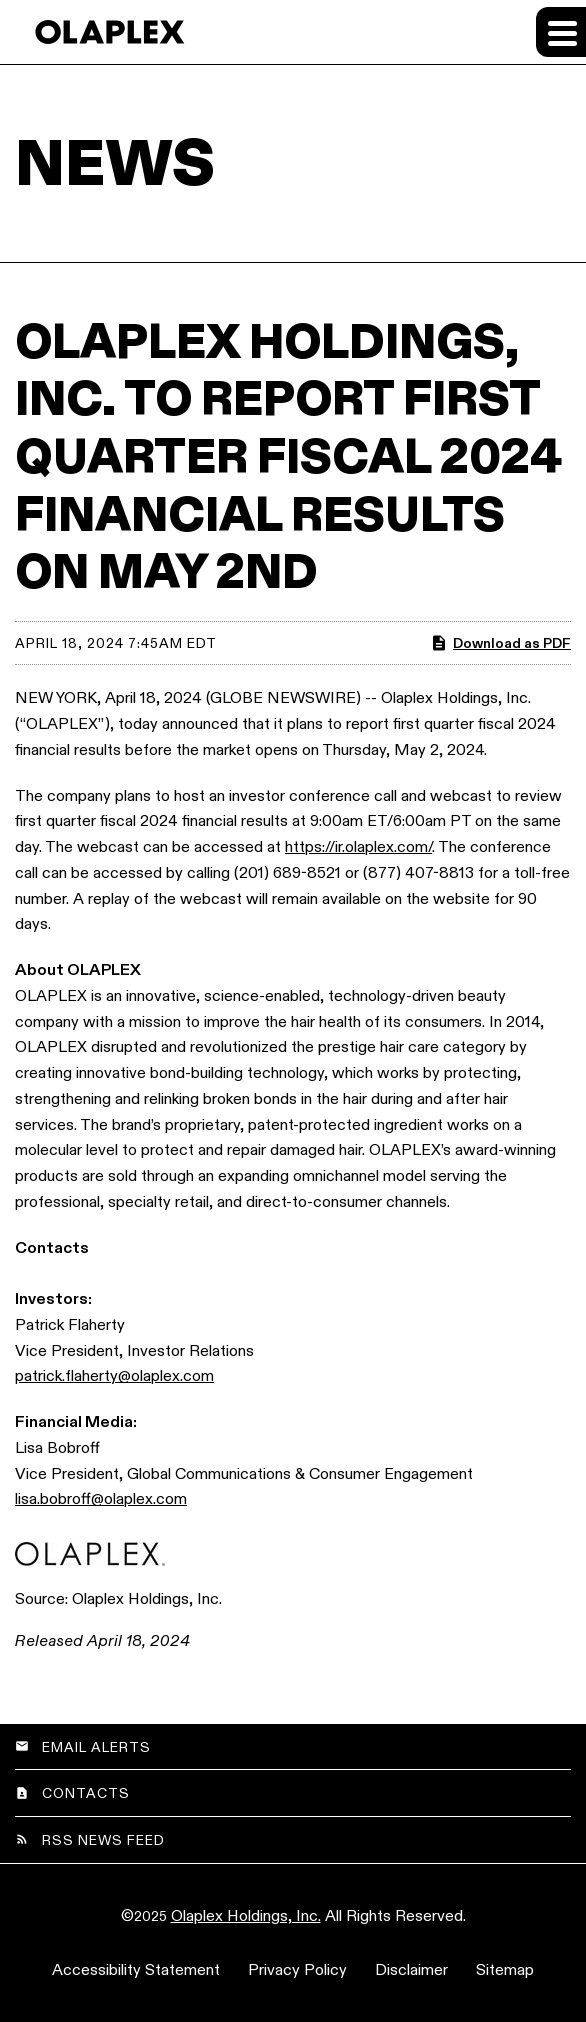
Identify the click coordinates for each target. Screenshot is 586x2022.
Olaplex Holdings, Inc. (246, 1915)
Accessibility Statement (136, 1969)
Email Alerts (96, 1747)
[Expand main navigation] (561, 32)
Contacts (86, 1793)
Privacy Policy (297, 1969)
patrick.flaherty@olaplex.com (114, 1375)
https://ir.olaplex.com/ (358, 846)
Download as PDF (500, 643)
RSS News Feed (103, 1840)
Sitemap (505, 1969)
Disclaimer (411, 1969)
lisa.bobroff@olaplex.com (101, 1498)
